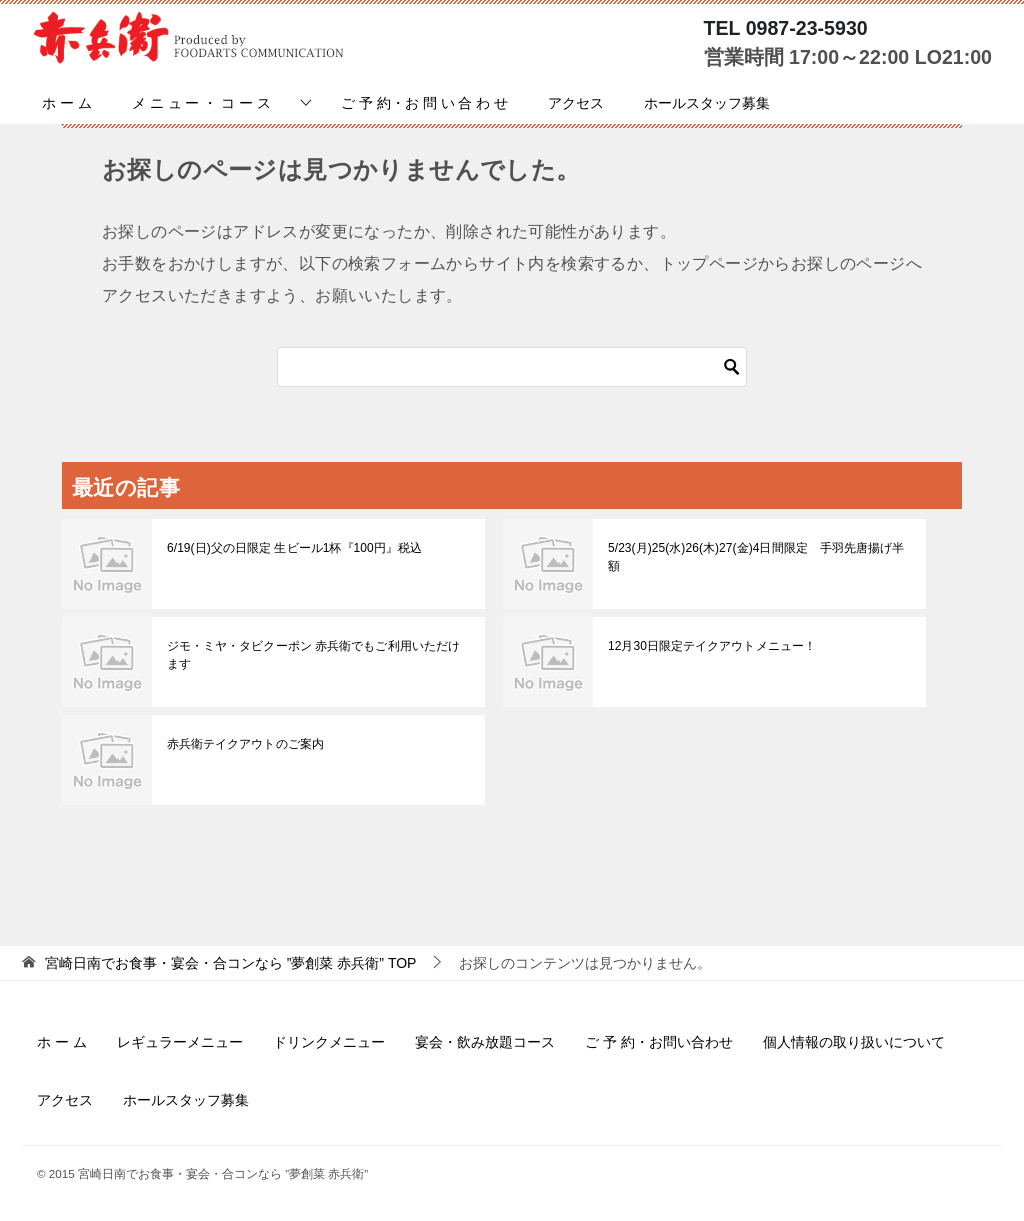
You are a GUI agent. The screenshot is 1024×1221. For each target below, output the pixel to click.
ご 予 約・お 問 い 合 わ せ (424, 103)
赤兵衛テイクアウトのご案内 (245, 744)
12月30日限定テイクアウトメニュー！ (711, 646)
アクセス (576, 103)
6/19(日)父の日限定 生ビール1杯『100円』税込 (293, 548)
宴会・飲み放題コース (485, 1042)
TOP (231, 963)
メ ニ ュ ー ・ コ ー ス (201, 103)
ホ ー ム (67, 103)
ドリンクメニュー (329, 1042)
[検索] (512, 367)
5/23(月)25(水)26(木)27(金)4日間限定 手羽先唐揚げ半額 (755, 557)
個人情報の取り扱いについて (854, 1042)
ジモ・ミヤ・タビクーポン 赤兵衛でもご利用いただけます (312, 655)
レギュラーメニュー (180, 1042)
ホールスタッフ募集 (707, 103)
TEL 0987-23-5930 (786, 28)
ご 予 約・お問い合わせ (659, 1042)
